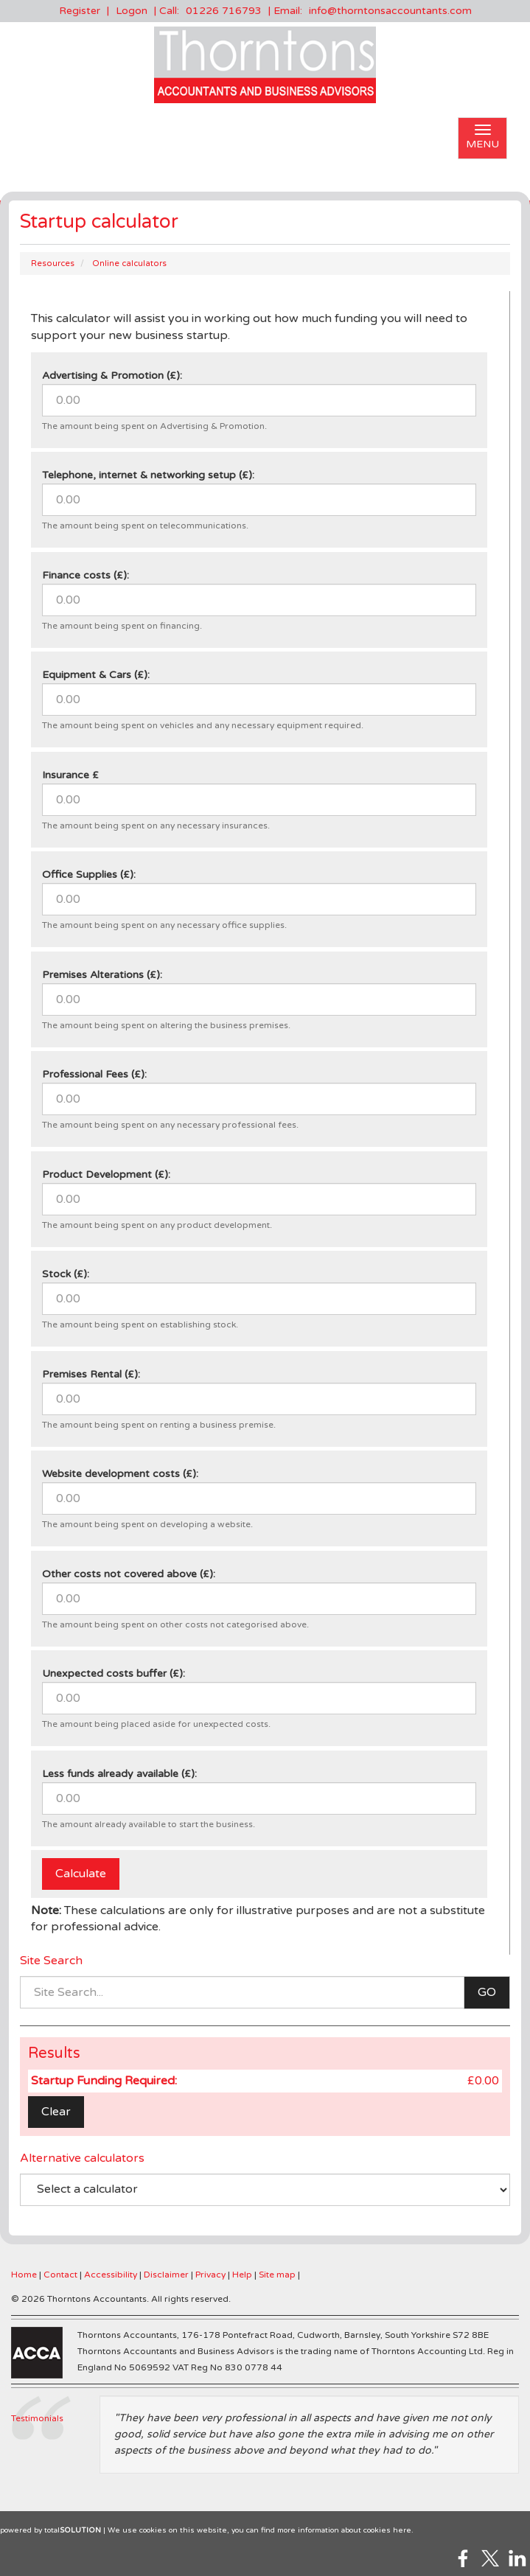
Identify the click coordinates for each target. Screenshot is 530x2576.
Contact (60, 2274)
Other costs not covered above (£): (128, 1574)
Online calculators (129, 263)
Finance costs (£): (85, 575)
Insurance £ (70, 775)
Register (79, 10)
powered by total (50, 2530)
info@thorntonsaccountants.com (390, 10)
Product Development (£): (106, 1174)
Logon (131, 10)
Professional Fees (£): (94, 1074)
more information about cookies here (344, 2530)
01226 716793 (224, 10)
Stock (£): (65, 1274)
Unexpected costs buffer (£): (113, 1673)
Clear (56, 2111)
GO (487, 1992)
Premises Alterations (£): (102, 974)
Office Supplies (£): (89, 874)
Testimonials (37, 2418)
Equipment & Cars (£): (96, 675)
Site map (277, 2274)
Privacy (210, 2274)
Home (24, 2274)
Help (242, 2274)
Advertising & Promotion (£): (112, 375)
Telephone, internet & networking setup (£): (148, 475)
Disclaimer (166, 2274)
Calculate (80, 1873)
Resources (52, 263)
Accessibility (110, 2274)
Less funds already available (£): (119, 1773)
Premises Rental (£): (91, 1374)
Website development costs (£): (120, 1473)
